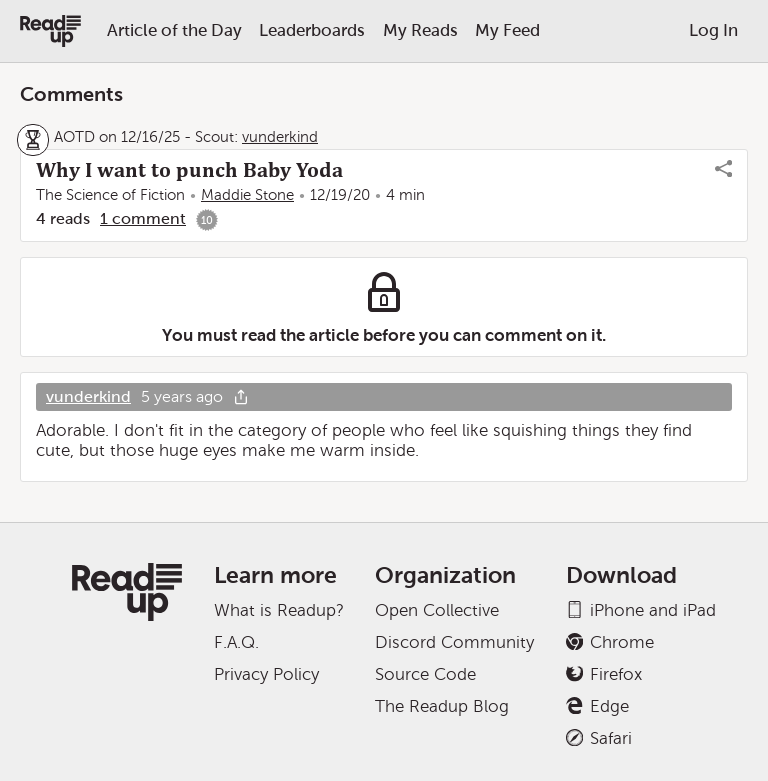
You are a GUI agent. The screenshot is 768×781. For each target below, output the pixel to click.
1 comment (143, 218)
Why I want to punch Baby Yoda (189, 170)
